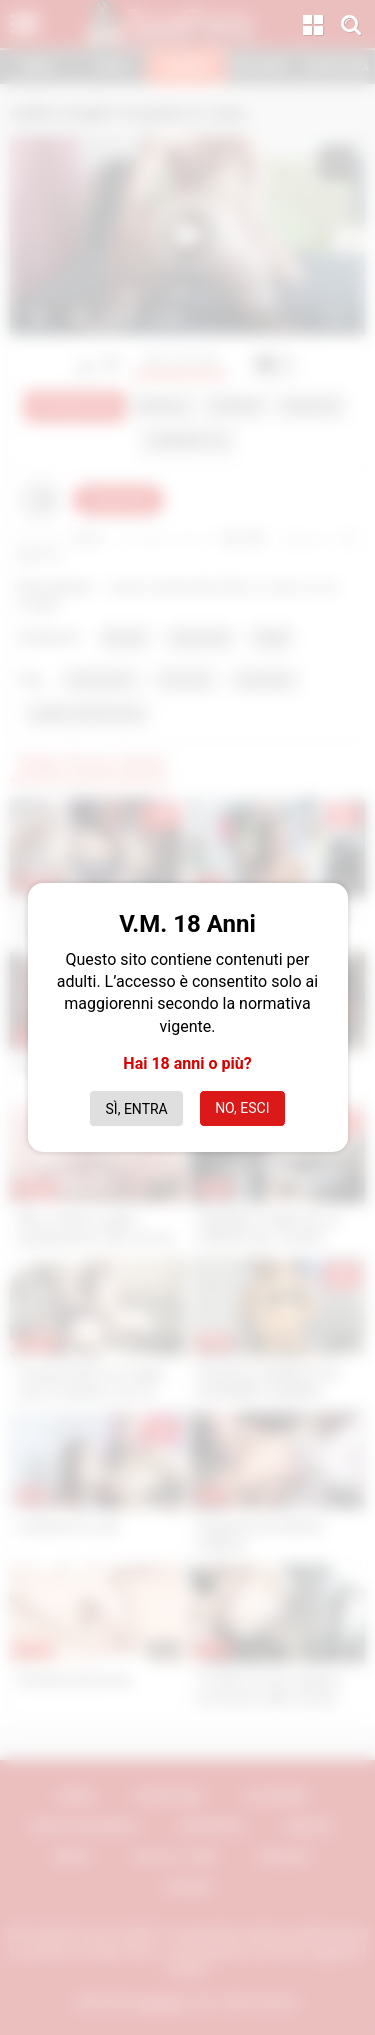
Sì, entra (137, 1109)
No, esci (242, 1108)
